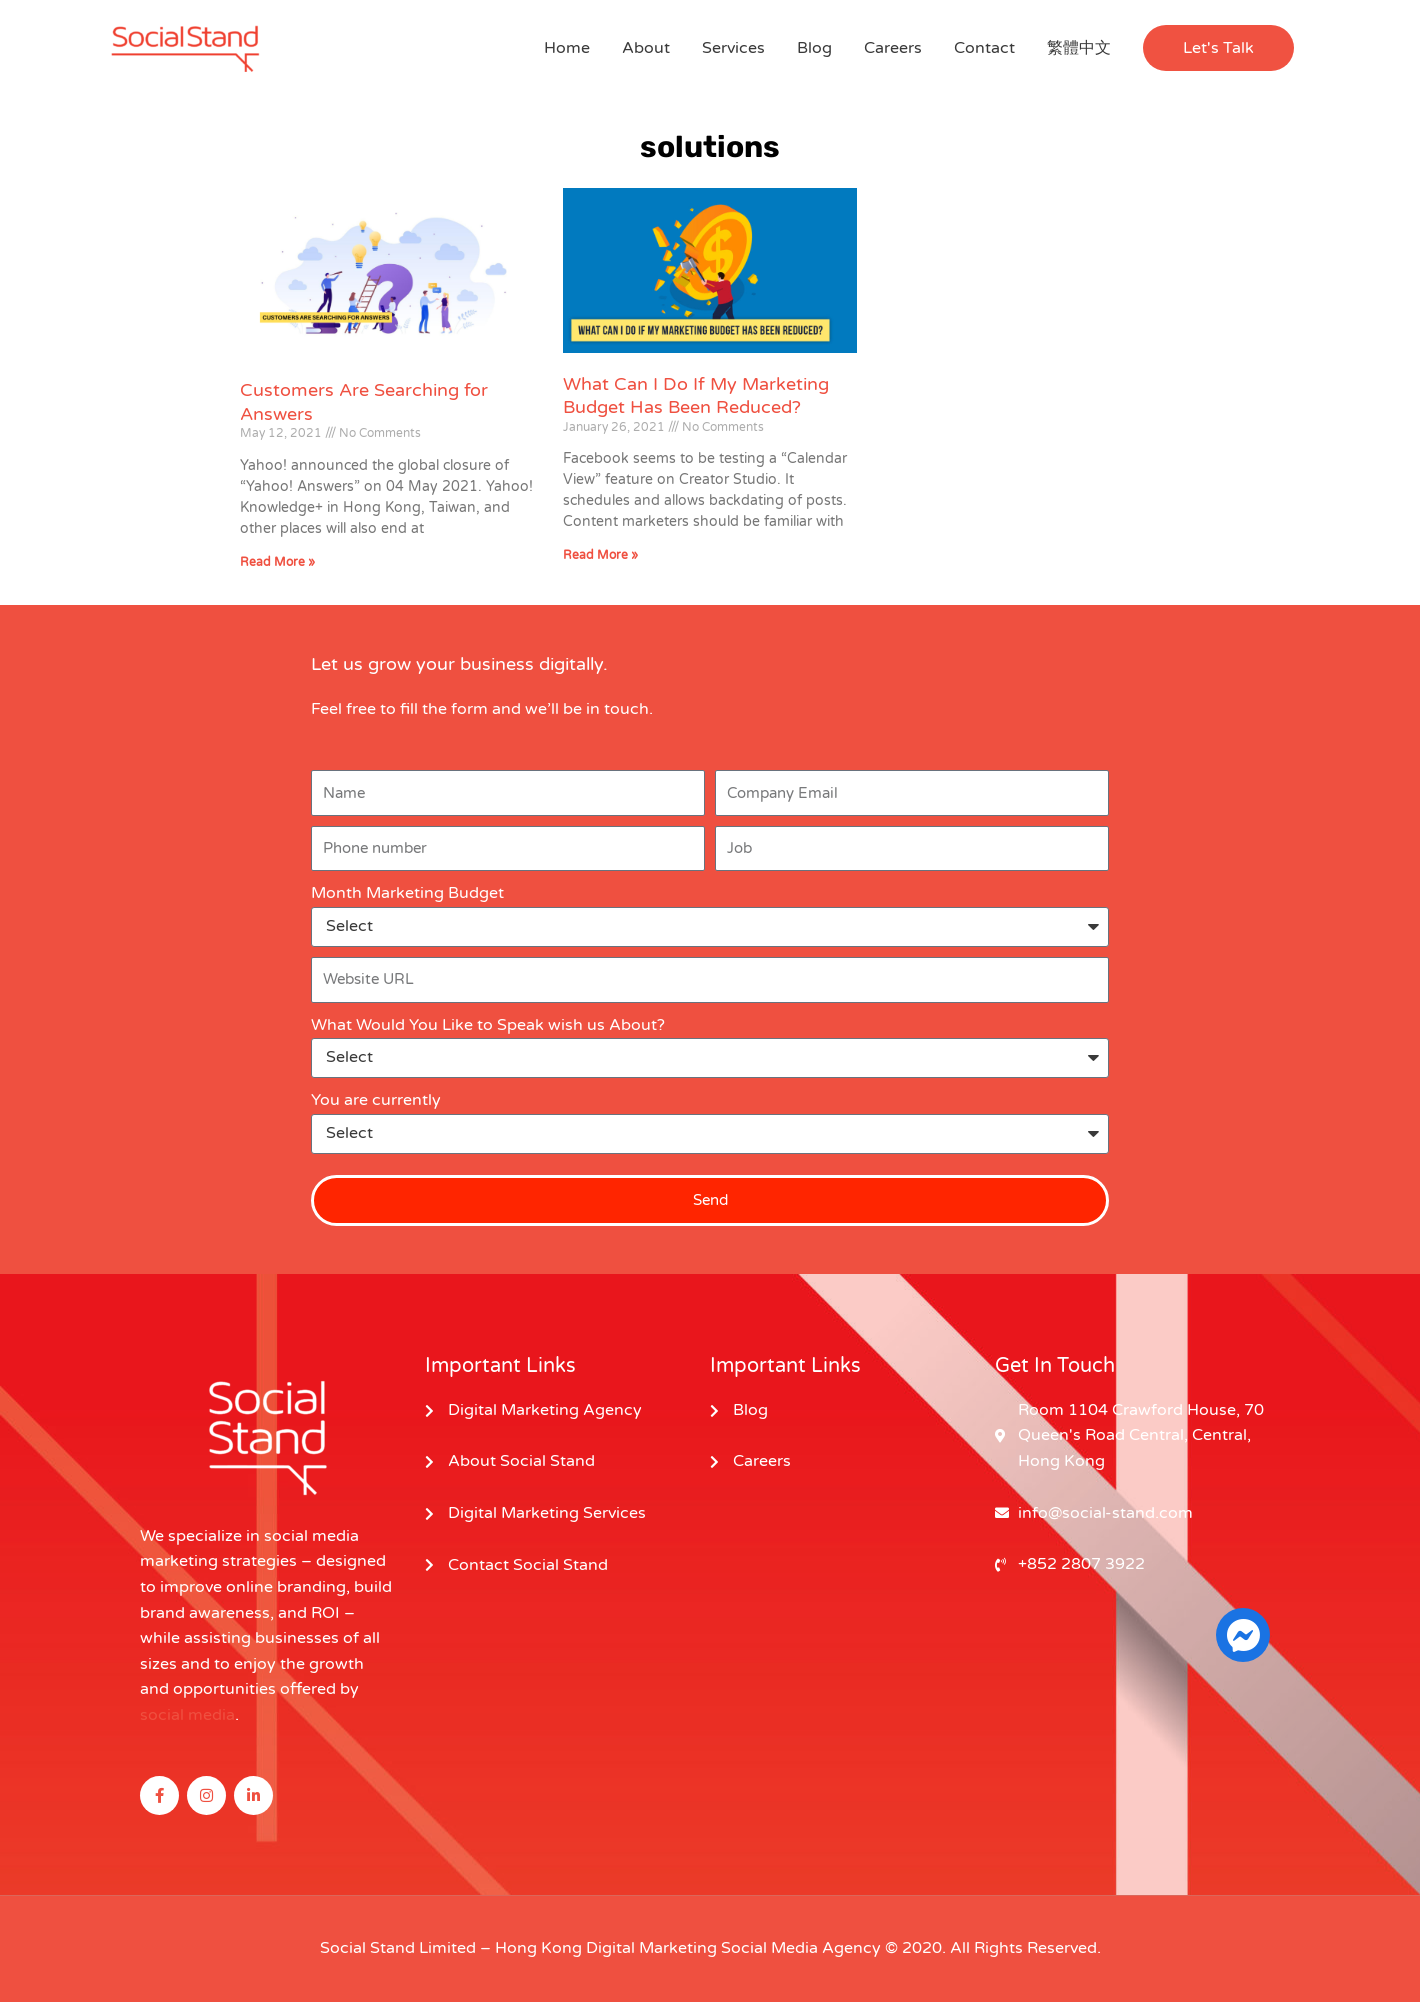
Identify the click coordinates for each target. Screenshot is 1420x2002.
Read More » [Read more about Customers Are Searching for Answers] (277, 562)
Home (567, 48)
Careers (893, 48)
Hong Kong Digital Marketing (606, 1948)
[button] (1218, 48)
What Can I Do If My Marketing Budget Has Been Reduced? (696, 395)
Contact (984, 48)
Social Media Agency (801, 1948)
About (646, 48)
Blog (814, 48)
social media (187, 1715)
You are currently (376, 1100)
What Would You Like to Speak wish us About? (488, 1025)
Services (733, 48)
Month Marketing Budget (407, 893)
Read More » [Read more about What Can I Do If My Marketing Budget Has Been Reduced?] (600, 555)
